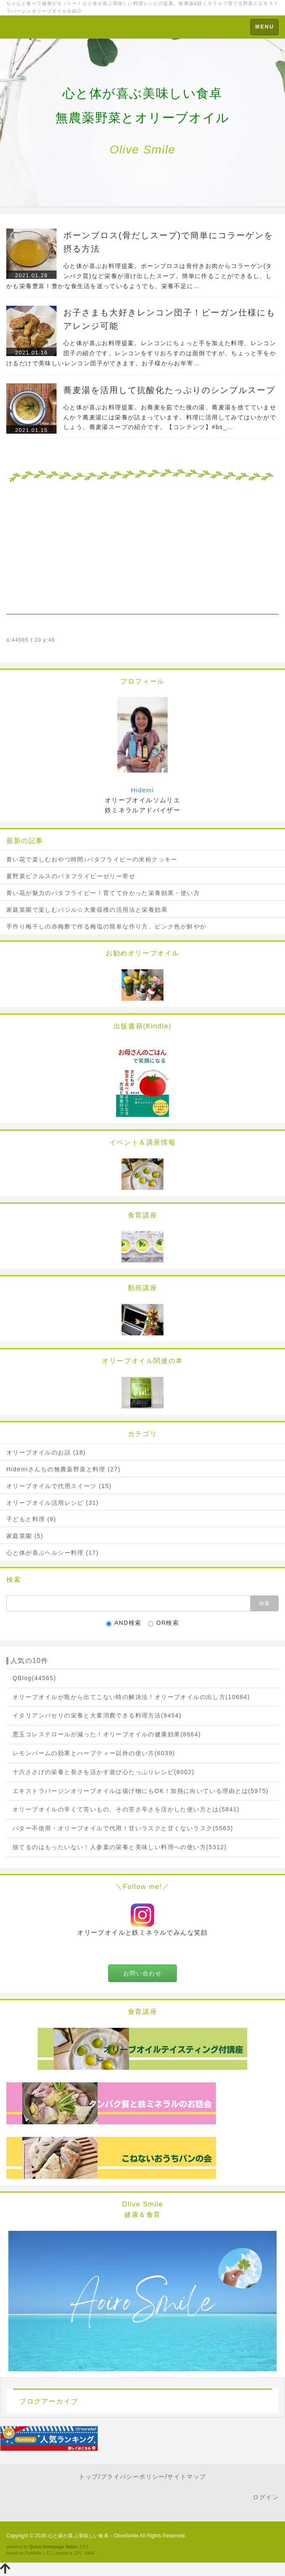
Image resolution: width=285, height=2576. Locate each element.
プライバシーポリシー (133, 2476)
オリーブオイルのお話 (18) (46, 1452)
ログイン (266, 2497)
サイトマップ (186, 2476)
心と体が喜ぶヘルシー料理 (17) (52, 1552)
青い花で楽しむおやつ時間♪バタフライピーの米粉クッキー (92, 859)
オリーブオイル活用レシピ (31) (52, 1502)
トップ (88, 2476)
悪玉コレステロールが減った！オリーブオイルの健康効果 (107, 1734)
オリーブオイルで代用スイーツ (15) (58, 1486)
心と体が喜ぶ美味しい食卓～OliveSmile (93, 2536)
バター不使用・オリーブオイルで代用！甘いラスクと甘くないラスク (123, 1828)
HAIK (90, 2553)
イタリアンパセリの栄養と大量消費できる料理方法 (97, 1715)
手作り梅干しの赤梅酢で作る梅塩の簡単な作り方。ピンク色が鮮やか (106, 926)
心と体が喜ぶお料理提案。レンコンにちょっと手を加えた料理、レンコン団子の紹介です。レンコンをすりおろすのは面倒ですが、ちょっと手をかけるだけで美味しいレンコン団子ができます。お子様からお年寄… (141, 353)
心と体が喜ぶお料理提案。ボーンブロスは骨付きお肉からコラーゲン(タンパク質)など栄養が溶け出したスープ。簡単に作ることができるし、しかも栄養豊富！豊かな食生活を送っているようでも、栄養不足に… (139, 276)
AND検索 (124, 1622)
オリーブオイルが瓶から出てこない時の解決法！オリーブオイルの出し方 (131, 1697)
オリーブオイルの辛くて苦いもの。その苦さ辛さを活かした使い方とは (126, 1809)
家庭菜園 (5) (24, 1536)
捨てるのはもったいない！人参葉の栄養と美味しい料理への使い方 (120, 1847)
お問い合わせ (142, 1973)
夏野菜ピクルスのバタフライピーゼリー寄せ (70, 876)
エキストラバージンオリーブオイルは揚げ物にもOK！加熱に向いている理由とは (141, 1791)
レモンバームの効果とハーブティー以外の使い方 (94, 1753)
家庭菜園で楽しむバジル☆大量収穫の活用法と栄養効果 (87, 909)
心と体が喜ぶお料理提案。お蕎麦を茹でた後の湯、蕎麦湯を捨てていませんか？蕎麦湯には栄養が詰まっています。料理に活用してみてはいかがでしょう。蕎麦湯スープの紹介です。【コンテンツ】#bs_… (169, 417)
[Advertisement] (142, 555)
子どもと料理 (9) (31, 1519)
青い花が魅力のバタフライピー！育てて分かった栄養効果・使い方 (103, 893)
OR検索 (163, 1622)
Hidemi (142, 790)
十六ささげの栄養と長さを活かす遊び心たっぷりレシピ (103, 1772)
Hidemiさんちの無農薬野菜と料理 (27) (63, 1469)
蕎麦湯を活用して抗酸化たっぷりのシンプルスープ (169, 390)
